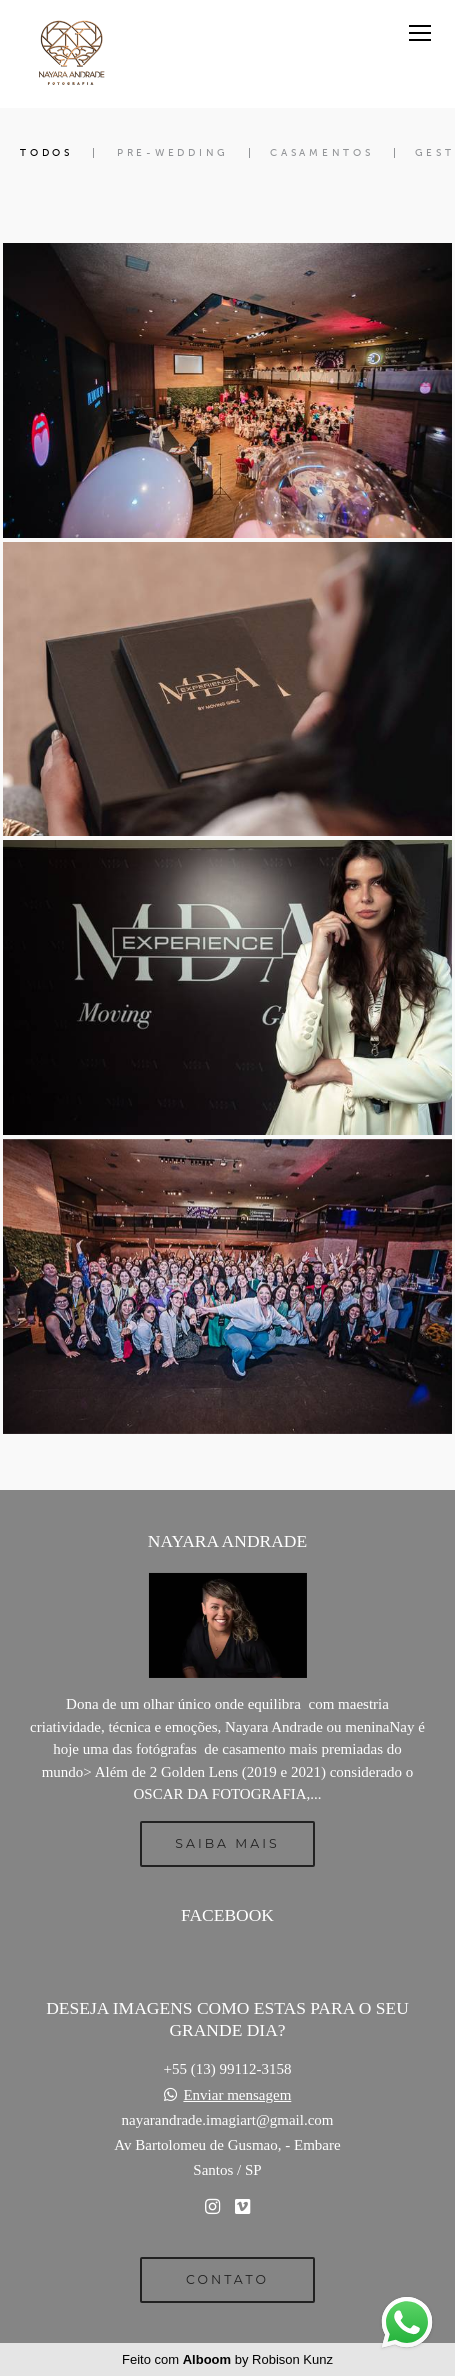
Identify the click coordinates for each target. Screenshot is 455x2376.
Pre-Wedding (173, 153)
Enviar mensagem (237, 2095)
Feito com (227, 2359)
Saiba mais (227, 1843)
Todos (46, 153)
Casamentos (322, 153)
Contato (227, 2279)
